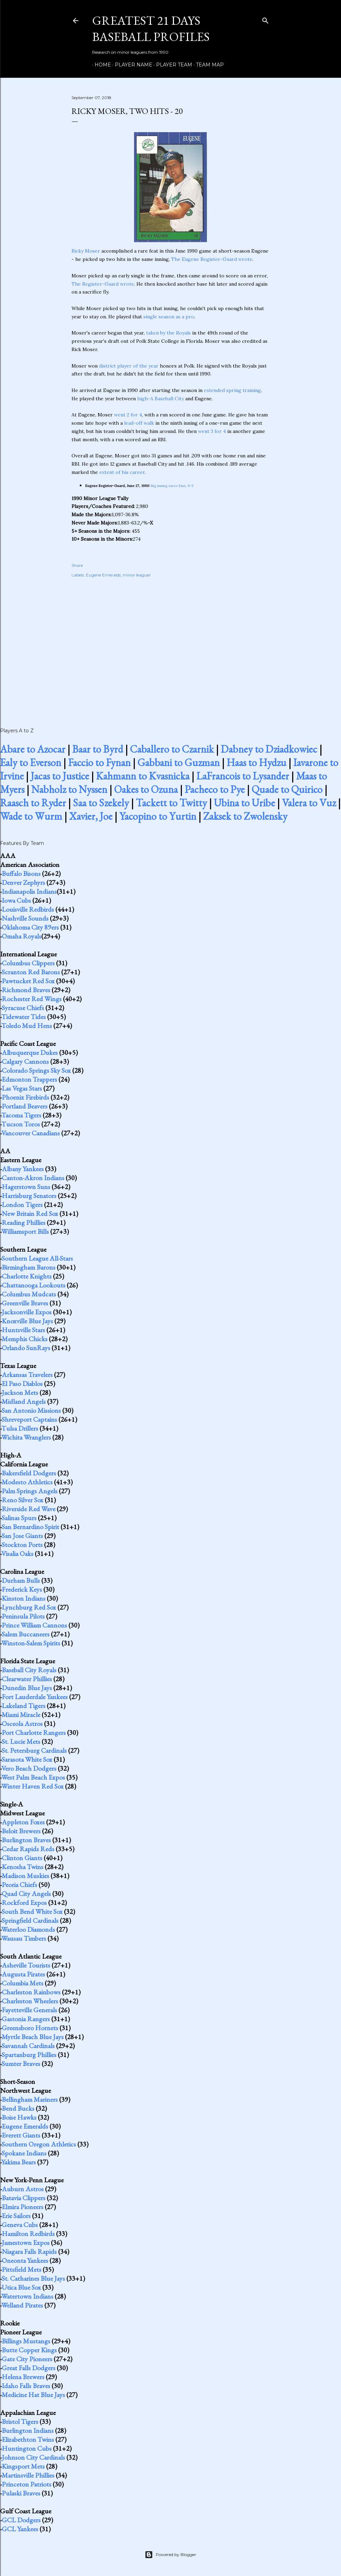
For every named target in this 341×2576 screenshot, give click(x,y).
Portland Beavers (24, 1106)
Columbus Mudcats (29, 1294)
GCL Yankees (20, 2528)
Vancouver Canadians (30, 1132)
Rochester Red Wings (32, 998)
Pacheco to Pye (215, 789)
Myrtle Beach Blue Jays (33, 2036)
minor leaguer (137, 574)
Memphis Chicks (24, 1338)
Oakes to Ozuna (146, 789)
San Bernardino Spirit (30, 1526)
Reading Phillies (23, 1222)
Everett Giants (21, 2135)
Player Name (131, 65)
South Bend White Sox (32, 1911)
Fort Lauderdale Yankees (35, 1696)
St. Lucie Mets (21, 1741)
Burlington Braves (26, 1839)
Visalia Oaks (17, 1553)
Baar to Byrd (97, 749)
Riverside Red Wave (28, 1508)
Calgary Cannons (25, 1061)
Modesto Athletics (27, 1481)
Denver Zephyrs (23, 882)
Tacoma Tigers (21, 1115)
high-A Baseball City (160, 398)
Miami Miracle (21, 1714)
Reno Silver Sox (22, 1499)
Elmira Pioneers (22, 2206)
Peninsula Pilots (23, 1616)
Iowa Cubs (16, 900)
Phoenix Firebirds (25, 1097)
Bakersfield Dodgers (29, 1473)
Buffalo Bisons (21, 873)
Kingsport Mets (23, 2466)
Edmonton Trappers (29, 1079)
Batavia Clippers (23, 2197)
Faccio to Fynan (99, 762)
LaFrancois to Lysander (242, 776)
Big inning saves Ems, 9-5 (172, 486)
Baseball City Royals (29, 1669)
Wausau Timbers (23, 1938)
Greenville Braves (25, 1302)
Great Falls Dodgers (28, 2367)
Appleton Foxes (23, 1821)
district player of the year (128, 366)
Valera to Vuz (309, 802)
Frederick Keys (22, 1589)
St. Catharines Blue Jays (33, 2278)
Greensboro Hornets (30, 2027)
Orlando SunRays (26, 1347)
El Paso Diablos (22, 1383)
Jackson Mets (20, 1392)
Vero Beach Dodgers (28, 1768)
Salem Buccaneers (26, 1634)
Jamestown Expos (26, 2242)
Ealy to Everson (30, 762)
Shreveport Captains (29, 1419)
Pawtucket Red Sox (28, 980)
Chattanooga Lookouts (33, 1285)
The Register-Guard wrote (103, 284)
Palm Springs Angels (29, 1490)
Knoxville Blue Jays (27, 1320)
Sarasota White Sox (27, 1759)
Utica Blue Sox (21, 2287)
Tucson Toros (20, 1124)
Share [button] (77, 565)
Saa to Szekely (101, 802)
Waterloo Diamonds (28, 1929)
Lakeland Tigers (23, 1705)
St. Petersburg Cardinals (34, 1750)
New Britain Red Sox (30, 1213)
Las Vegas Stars (22, 1088)
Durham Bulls (21, 1580)
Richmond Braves (26, 989)
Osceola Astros (22, 1723)
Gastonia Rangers (26, 2018)
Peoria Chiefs (19, 1884)
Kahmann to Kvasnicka (142, 776)
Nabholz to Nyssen (69, 789)
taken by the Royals (168, 333)
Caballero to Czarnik (172, 749)
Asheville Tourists (26, 1965)
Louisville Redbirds (28, 909)
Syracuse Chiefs (23, 1007)
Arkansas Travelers (27, 1374)
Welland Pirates (22, 2305)
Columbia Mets (22, 1983)
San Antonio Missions (31, 1410)
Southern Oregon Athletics (39, 2144)
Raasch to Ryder (33, 802)
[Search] (265, 19)
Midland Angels (24, 1401)
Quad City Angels (26, 1893)
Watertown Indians (27, 2296)
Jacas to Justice (60, 776)
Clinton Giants (22, 1857)
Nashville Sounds (25, 918)
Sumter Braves (21, 2063)
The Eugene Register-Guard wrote (211, 259)
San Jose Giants (22, 1535)
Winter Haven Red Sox (32, 1786)
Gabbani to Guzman (179, 762)
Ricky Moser (86, 251)
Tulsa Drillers (19, 1428)
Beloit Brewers (21, 1830)
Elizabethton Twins (28, 2439)
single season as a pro (168, 317)
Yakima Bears (18, 2162)
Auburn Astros (23, 2188)
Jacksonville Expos (27, 1311)
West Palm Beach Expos (33, 1777)
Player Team (172, 65)
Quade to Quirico (287, 789)
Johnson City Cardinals (33, 2457)
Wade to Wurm (31, 816)
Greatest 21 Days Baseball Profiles (151, 28)
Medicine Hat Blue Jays (33, 2394)
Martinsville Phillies (28, 2475)
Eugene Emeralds (103, 574)
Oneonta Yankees (25, 2260)
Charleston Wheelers (30, 2000)
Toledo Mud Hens (26, 1025)
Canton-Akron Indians (33, 1177)
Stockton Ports (22, 1544)
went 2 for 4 (128, 415)
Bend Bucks (18, 2108)
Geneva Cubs (20, 2224)
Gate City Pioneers (27, 2358)
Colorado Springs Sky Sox (36, 1070)
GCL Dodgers (21, 2519)
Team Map (207, 65)
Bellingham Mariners (30, 2099)
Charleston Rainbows (31, 1991)
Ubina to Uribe (244, 802)
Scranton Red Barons (31, 971)
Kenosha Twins (22, 1866)
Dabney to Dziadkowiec (269, 749)
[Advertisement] (171, 645)
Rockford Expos (24, 1902)
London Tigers (22, 1204)
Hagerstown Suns (26, 1186)
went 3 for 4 (212, 431)
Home (100, 65)
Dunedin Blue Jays (27, 1687)
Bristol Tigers (20, 2421)
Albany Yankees (23, 1168)
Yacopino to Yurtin (157, 816)
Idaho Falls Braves (26, 2385)
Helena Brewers (23, 2376)
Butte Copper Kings (29, 2349)
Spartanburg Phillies (29, 2054)
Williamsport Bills (25, 1231)
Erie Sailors (16, 2215)
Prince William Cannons (34, 1625)
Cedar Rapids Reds (28, 1848)
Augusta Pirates (23, 1974)
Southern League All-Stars (37, 1258)
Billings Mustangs (26, 2340)
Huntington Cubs (27, 2448)
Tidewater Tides (23, 1016)
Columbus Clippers (28, 962)
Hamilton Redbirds (28, 2233)
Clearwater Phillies (27, 1678)
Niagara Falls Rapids (29, 2251)
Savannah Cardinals (28, 2045)
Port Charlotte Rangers (34, 1732)
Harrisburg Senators (29, 1195)
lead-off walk (139, 423)
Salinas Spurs (19, 1517)
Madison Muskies (25, 1875)
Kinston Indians (23, 1598)
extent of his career (122, 472)
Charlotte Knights (27, 1276)
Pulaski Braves (21, 2493)
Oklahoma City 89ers (30, 927)
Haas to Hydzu (256, 762)
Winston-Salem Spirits (30, 1643)
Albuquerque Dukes (30, 1052)
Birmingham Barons (28, 1267)
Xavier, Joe (90, 816)
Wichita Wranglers (26, 1437)
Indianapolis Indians (29, 891)
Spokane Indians (24, 2153)
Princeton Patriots (26, 2484)
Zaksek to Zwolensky (245, 816)
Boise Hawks (19, 2117)
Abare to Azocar (32, 749)
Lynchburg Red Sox (29, 1607)
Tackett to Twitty (171, 802)
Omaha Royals (21, 936)
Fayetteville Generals (29, 2009)
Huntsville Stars (23, 1329)
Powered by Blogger (170, 2555)
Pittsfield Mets (21, 2269)
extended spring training (232, 390)
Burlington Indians (28, 2430)
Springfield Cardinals (30, 1920)
